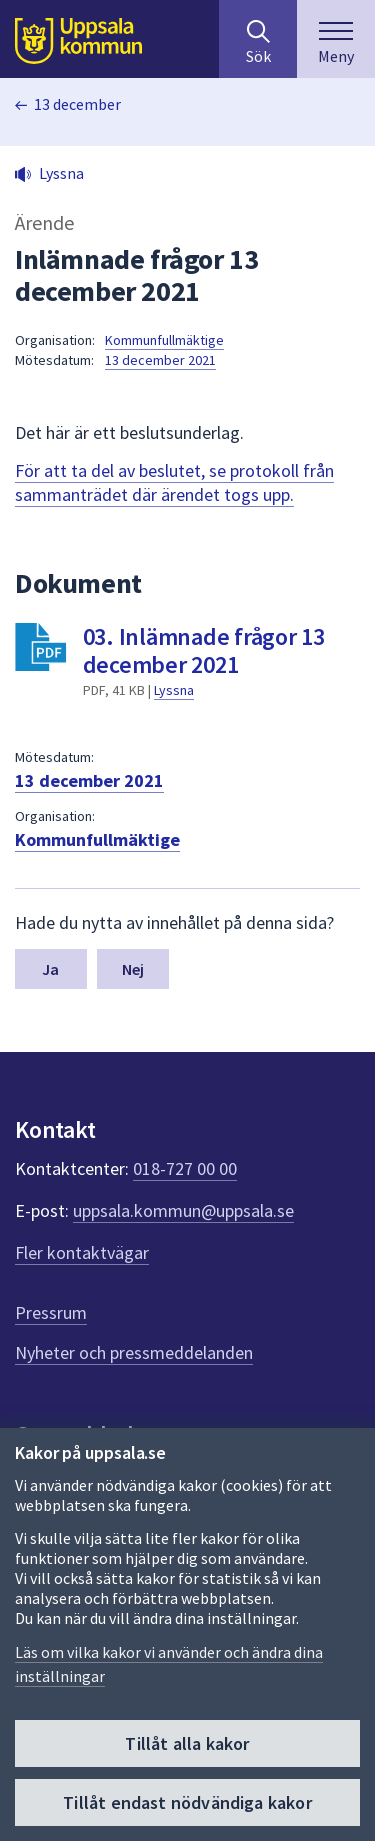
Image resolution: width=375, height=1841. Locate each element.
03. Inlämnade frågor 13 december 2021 (204, 650)
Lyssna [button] (61, 173)
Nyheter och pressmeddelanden (134, 1352)
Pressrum (51, 1312)
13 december (77, 104)
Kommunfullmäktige (164, 340)
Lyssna (174, 690)
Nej (133, 969)
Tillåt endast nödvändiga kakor (187, 1802)
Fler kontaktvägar (82, 1252)
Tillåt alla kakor (187, 1743)
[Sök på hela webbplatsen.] (258, 39)
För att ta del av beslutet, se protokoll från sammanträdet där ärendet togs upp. (174, 482)
